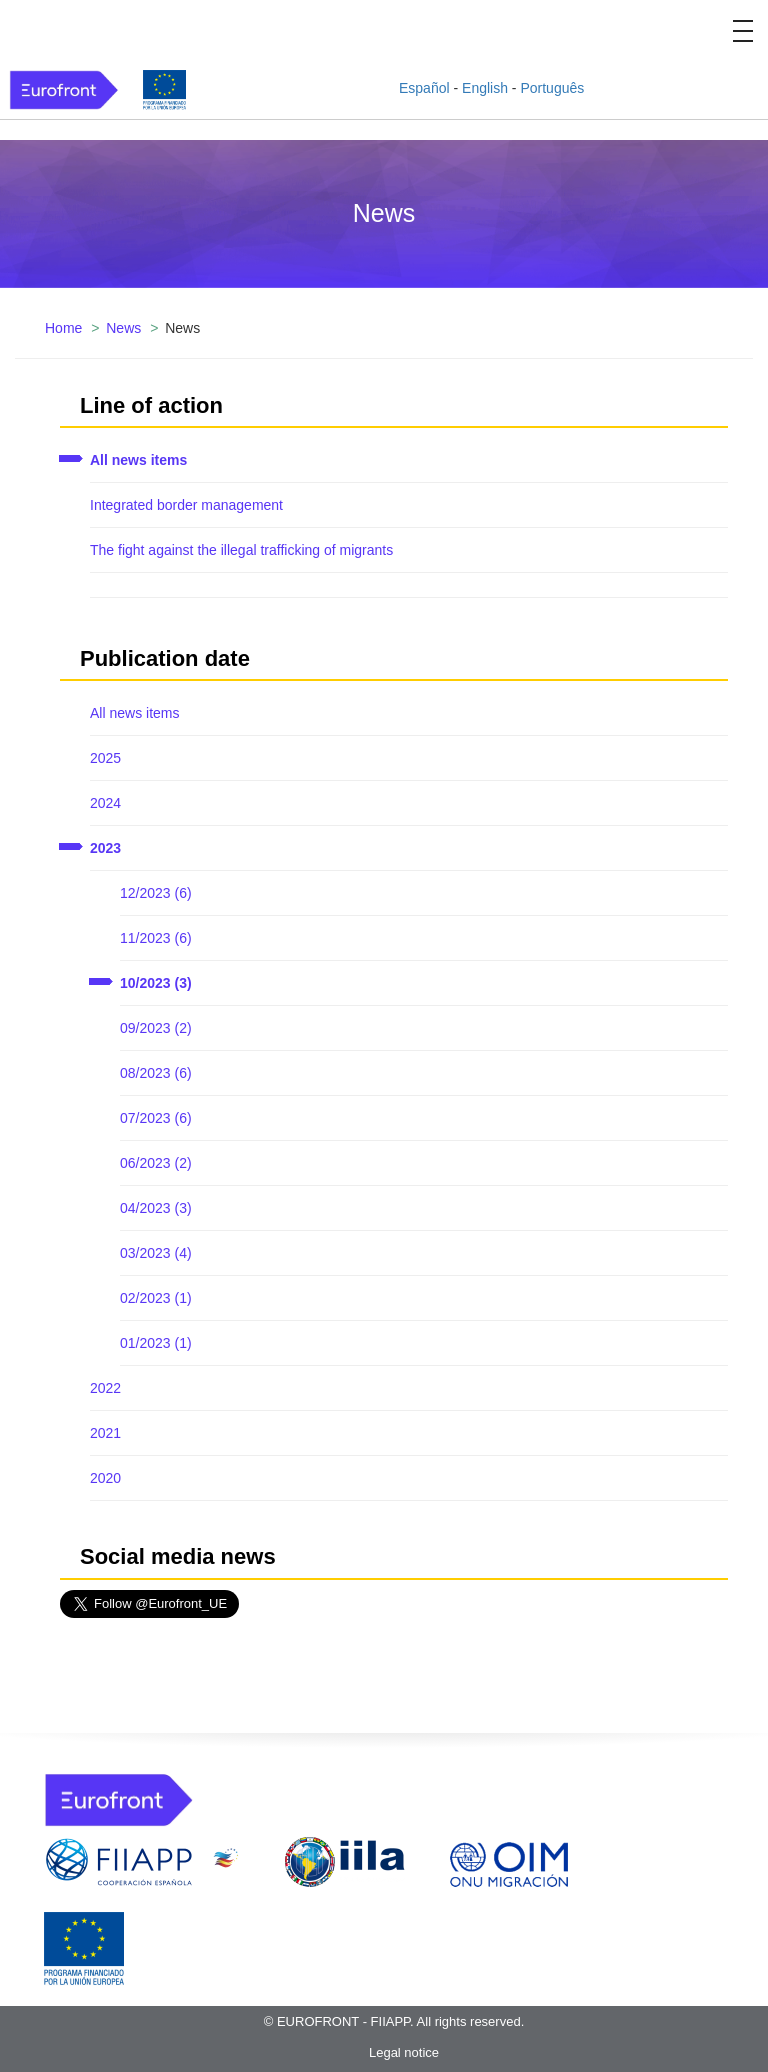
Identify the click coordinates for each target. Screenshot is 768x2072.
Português (552, 88)
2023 (105, 848)
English (485, 88)
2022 (105, 1388)
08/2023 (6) (156, 1073)
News (123, 328)
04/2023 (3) (156, 1208)
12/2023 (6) (156, 893)
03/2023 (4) (156, 1253)
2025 (105, 758)
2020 (105, 1478)
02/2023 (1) (156, 1298)
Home (63, 328)
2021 (105, 1433)
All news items (138, 460)
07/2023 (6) (156, 1118)
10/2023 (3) (156, 983)
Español (424, 88)
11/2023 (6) (156, 938)
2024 (105, 803)
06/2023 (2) (156, 1163)
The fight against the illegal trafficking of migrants (241, 550)
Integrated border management (186, 505)
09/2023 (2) (156, 1028)
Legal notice (404, 2052)
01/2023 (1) (156, 1343)
